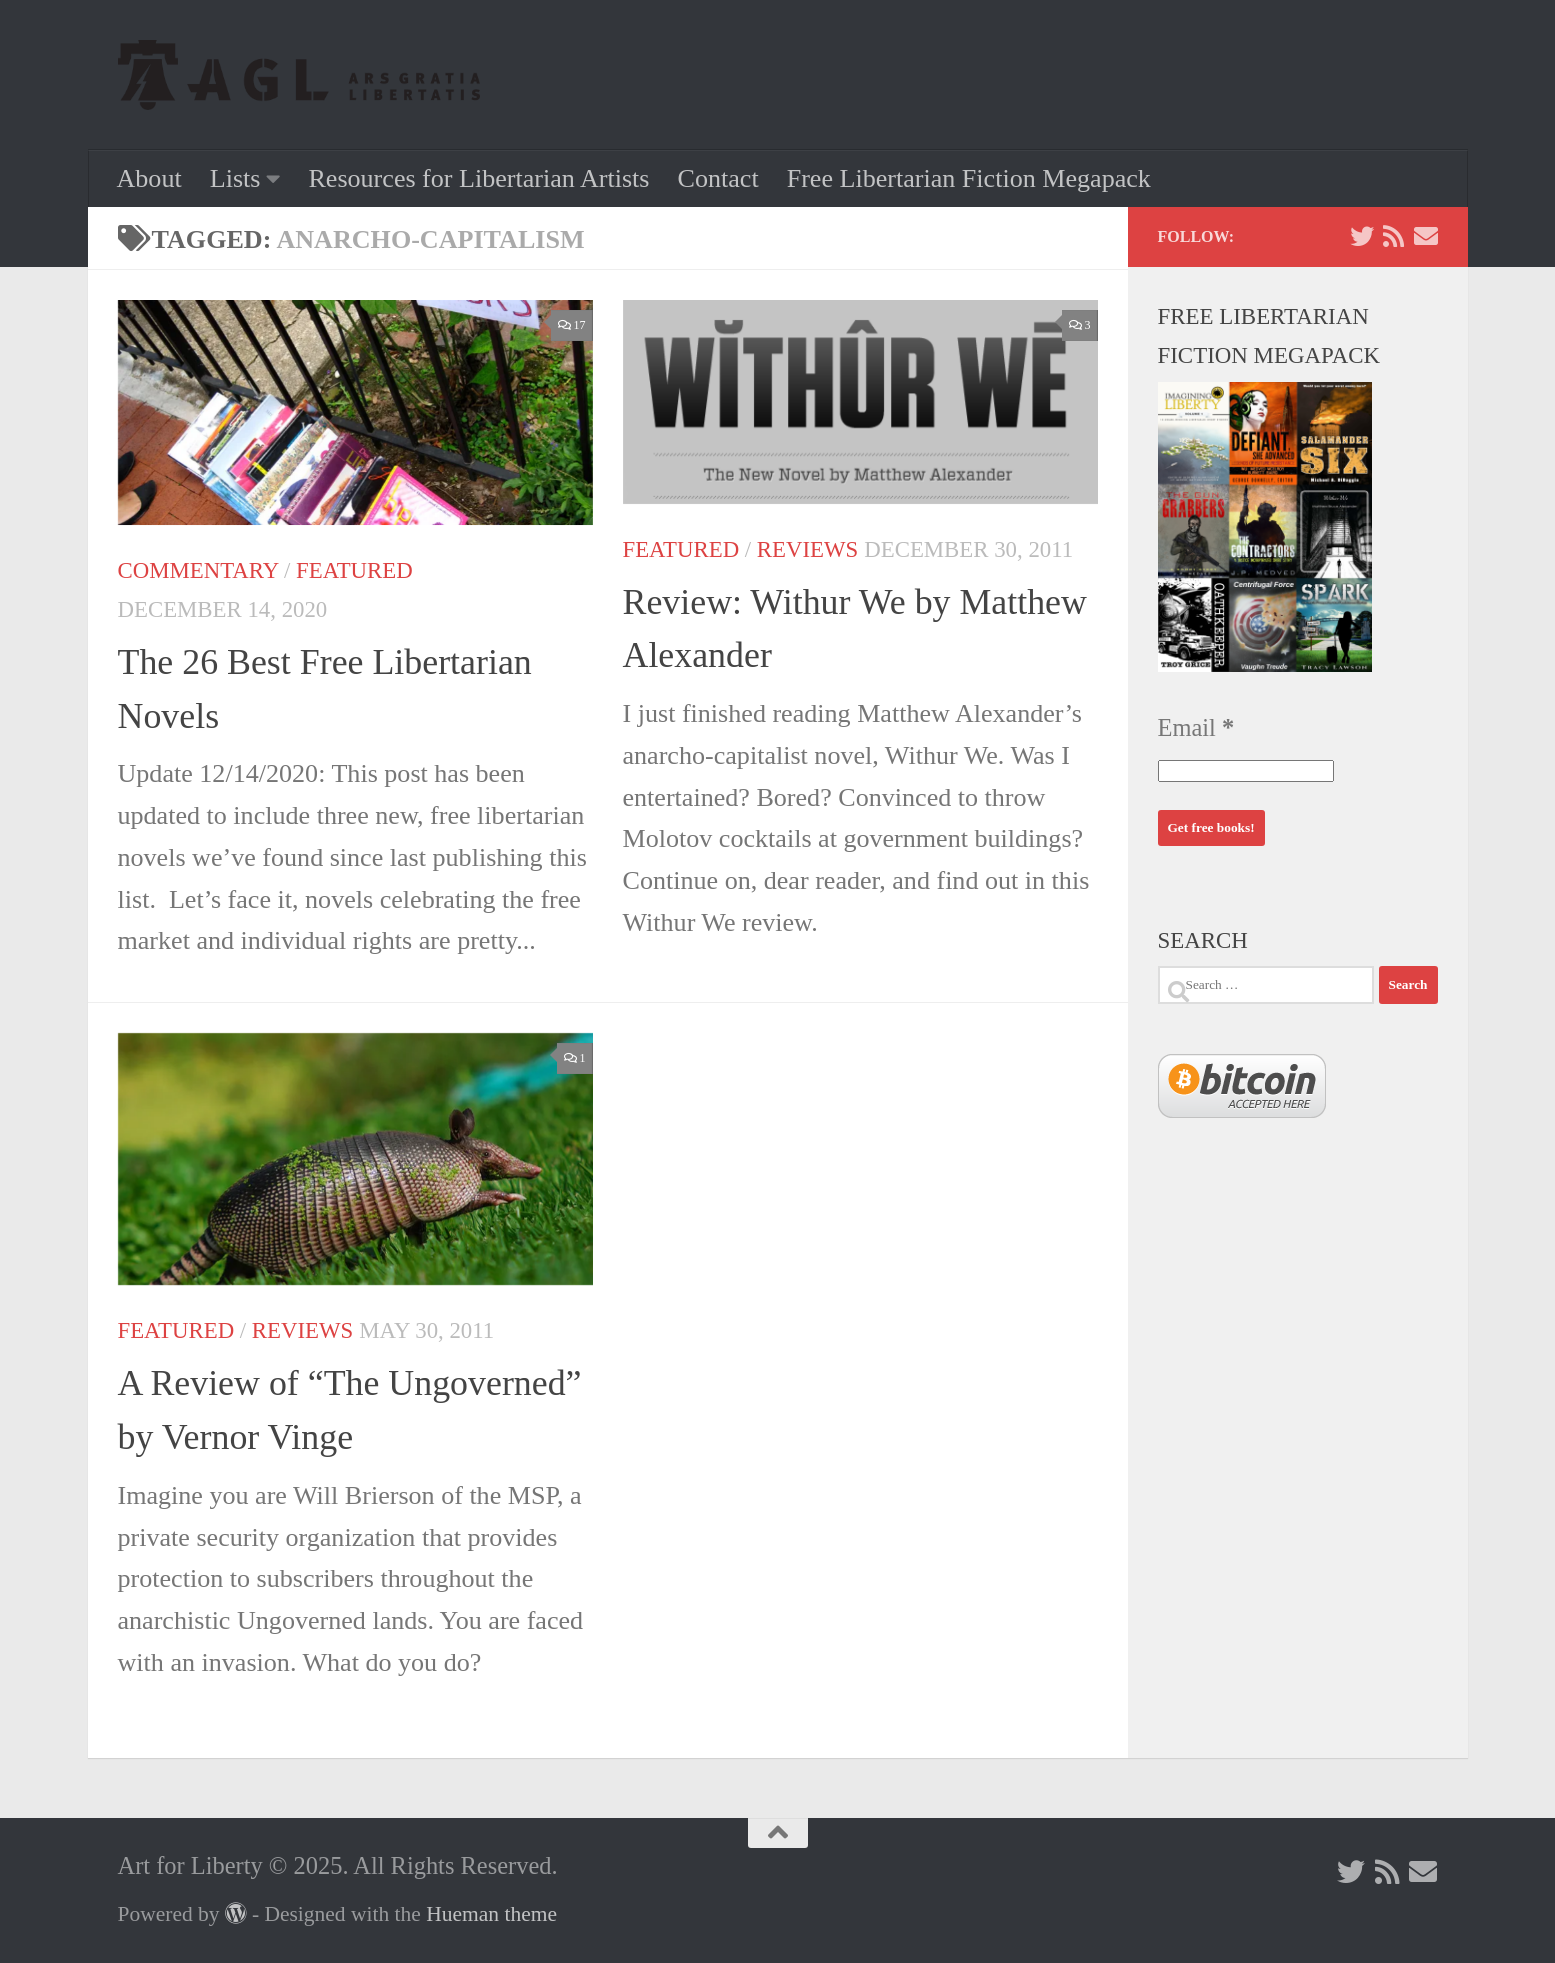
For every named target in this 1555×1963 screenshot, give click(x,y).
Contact (718, 178)
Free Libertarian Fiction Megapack (969, 178)
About (149, 178)
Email (1196, 727)
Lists (235, 178)
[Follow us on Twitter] (1362, 236)
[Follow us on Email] (1426, 236)
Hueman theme (491, 1914)
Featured (354, 570)
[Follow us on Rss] (1394, 236)
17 (571, 325)
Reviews (807, 549)
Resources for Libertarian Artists (478, 178)
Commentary (198, 570)
